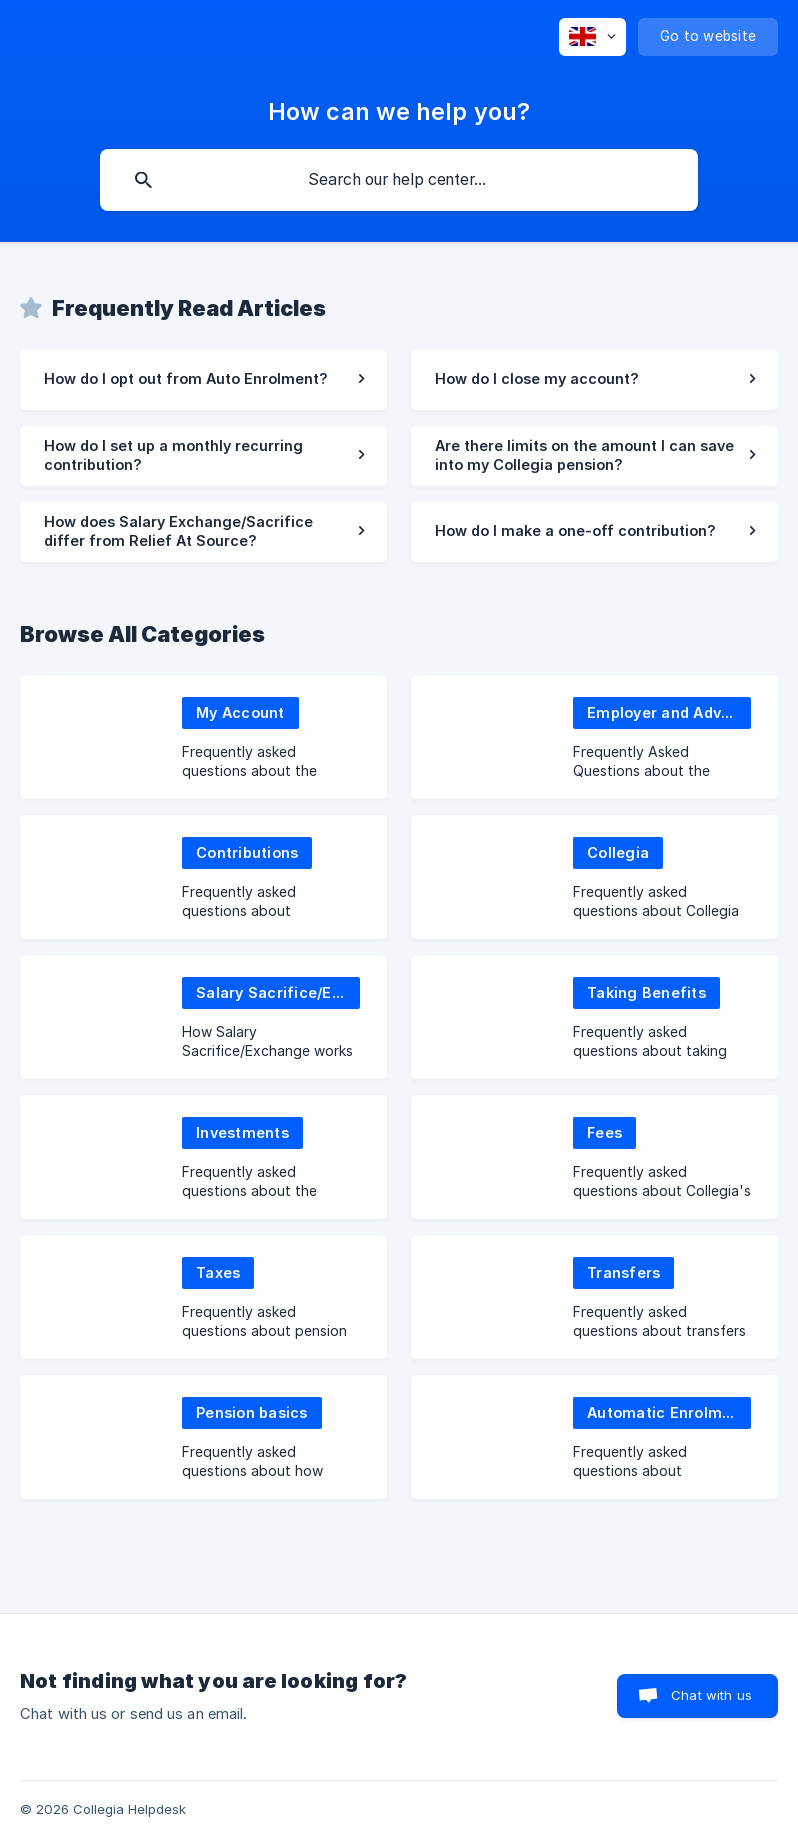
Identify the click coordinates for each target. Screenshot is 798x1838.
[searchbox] (399, 180)
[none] (592, 37)
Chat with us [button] (711, 1695)
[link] (203, 380)
